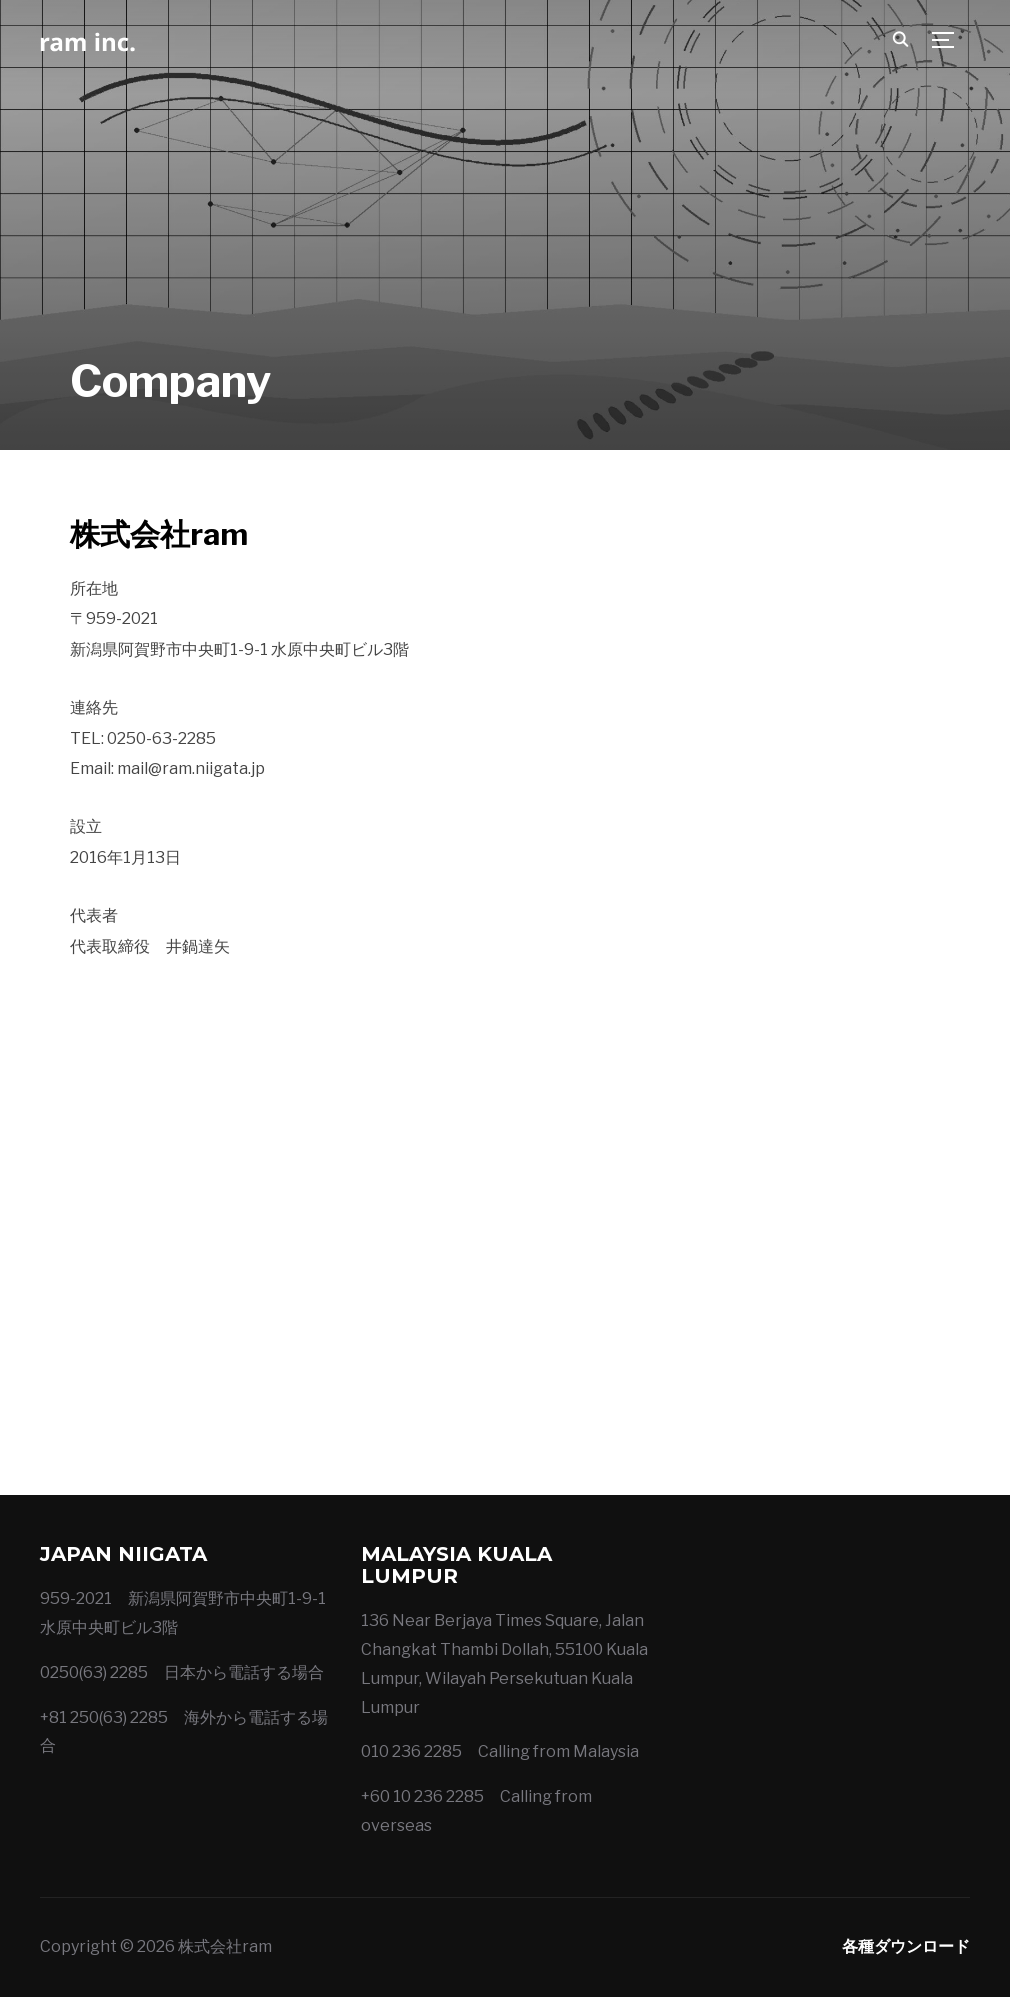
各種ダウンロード (906, 1946)
